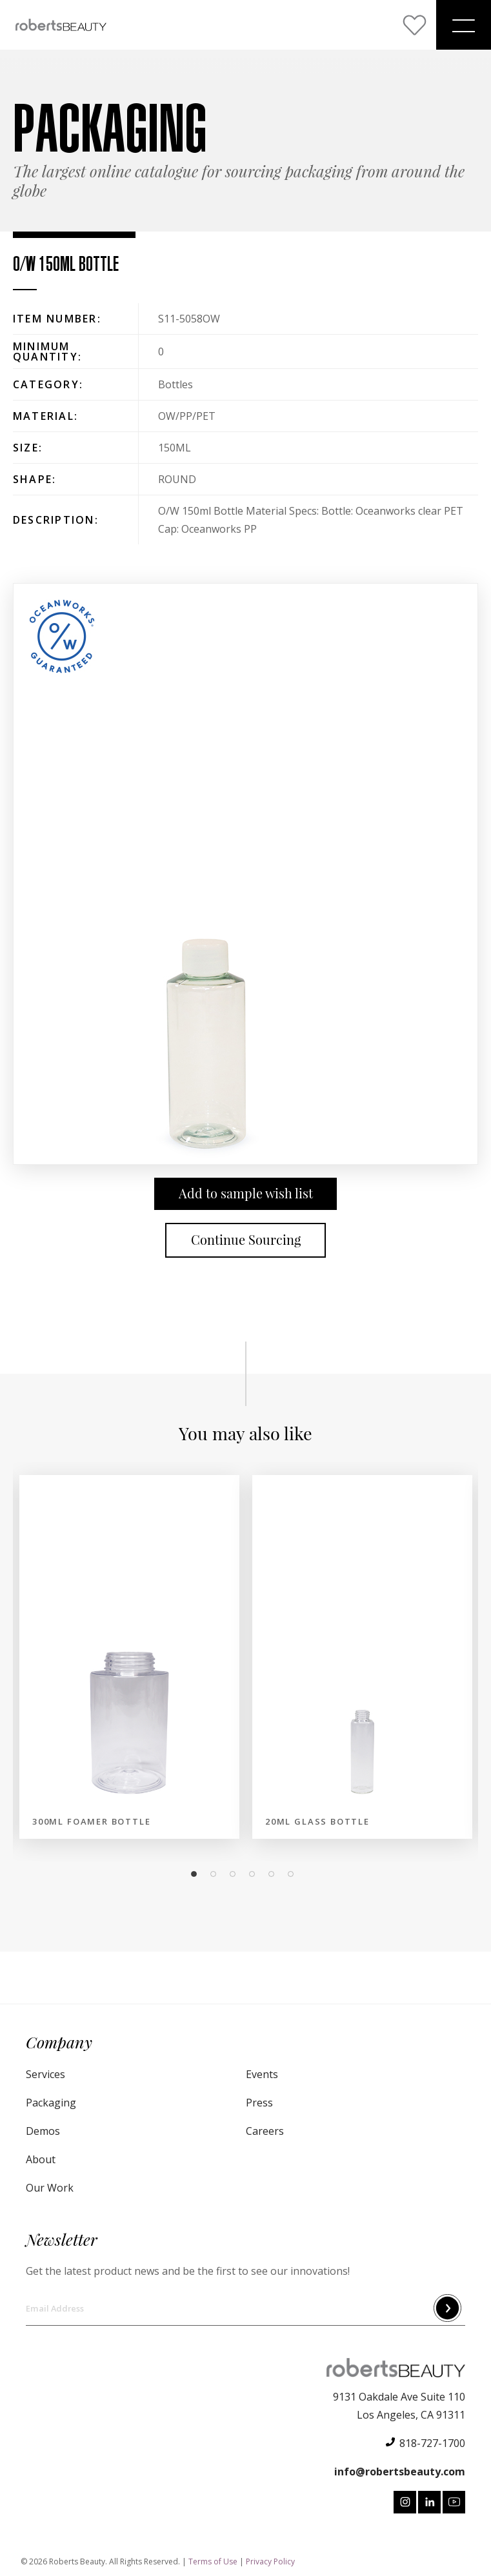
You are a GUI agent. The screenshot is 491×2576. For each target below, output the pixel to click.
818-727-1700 (432, 2443)
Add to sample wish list (246, 1193)
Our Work (50, 2188)
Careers (265, 2131)
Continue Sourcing (246, 1240)
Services (45, 2074)
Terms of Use (212, 2561)
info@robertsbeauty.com (399, 2471)
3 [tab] (236, 1874)
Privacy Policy (270, 2561)
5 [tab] (274, 1874)
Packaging (51, 2102)
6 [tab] (294, 1874)
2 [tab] (216, 1874)
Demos (43, 2131)
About (40, 2159)
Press (259, 2102)
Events (262, 2074)
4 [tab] (255, 1874)
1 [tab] (197, 1874)
